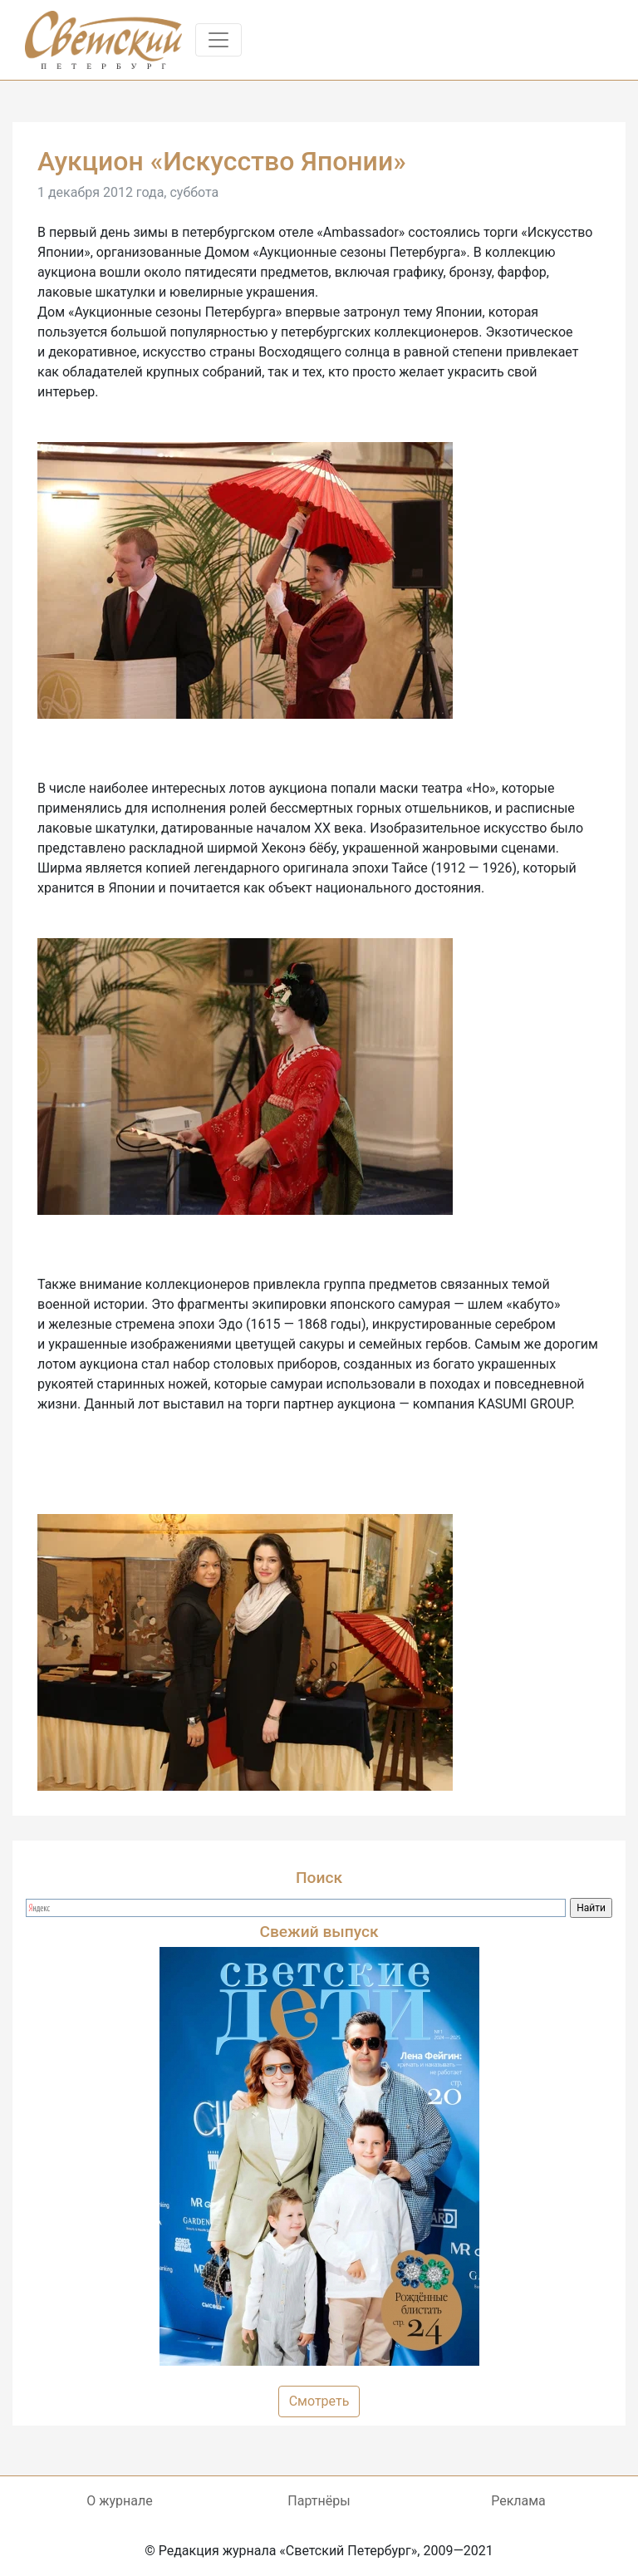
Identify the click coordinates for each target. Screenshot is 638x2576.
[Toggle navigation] (218, 40)
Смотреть (319, 2401)
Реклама (518, 2501)
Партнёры (318, 2501)
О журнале (119, 2501)
